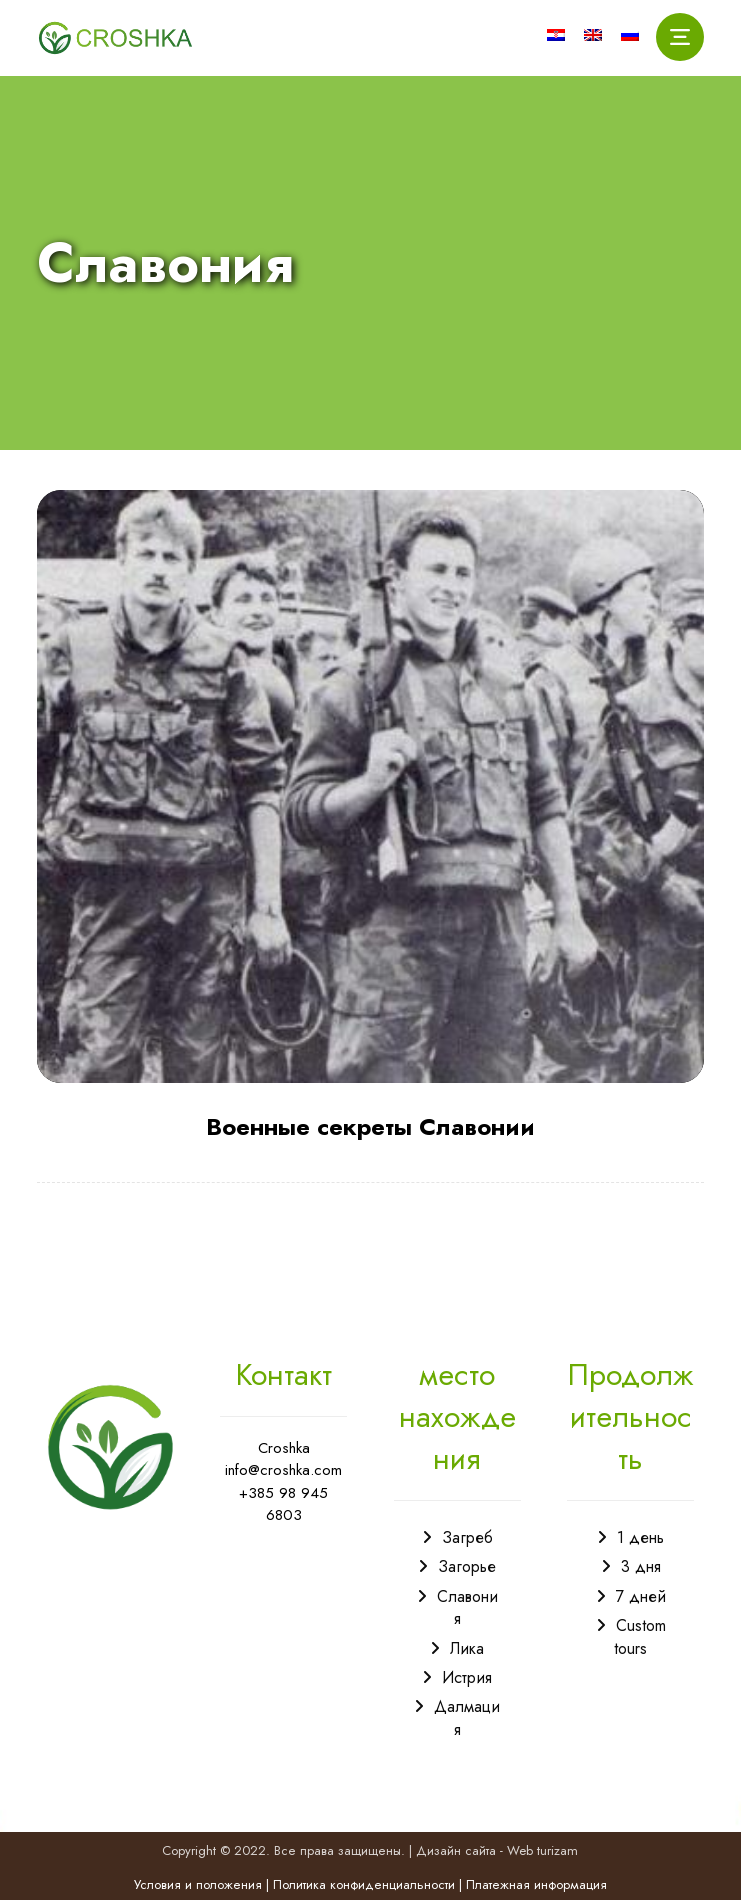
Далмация (467, 1717)
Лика (467, 1648)
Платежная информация (536, 1884)
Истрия (467, 1677)
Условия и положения (198, 1884)
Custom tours (640, 1636)
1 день (640, 1537)
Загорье (467, 1566)
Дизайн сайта (456, 1850)
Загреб (467, 1537)
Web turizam (542, 1850)
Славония (467, 1607)
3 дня (641, 1566)
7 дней (641, 1596)
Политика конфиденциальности (364, 1884)
